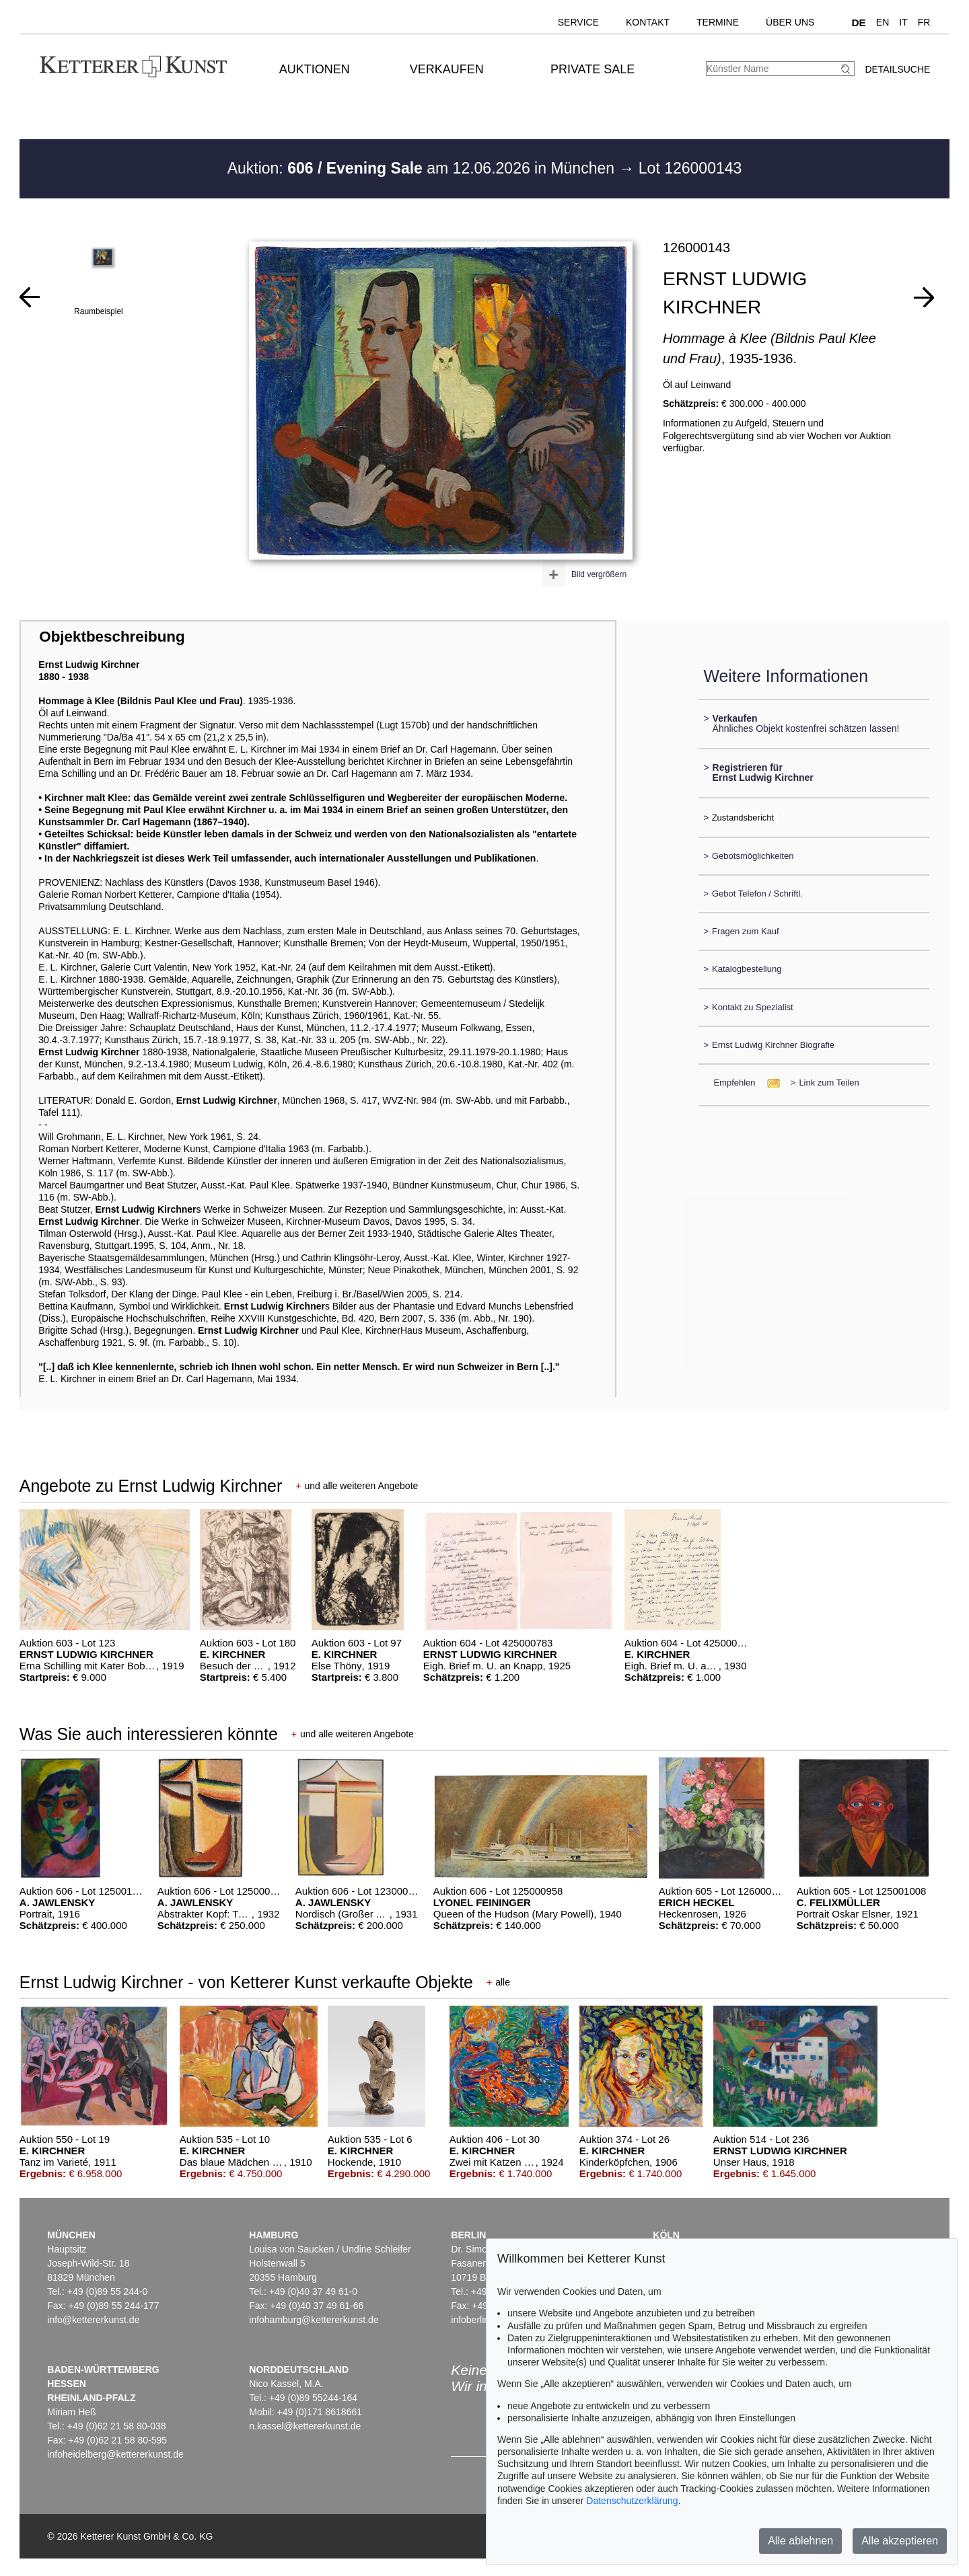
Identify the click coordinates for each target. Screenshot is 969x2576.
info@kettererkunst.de (93, 2319)
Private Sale (592, 69)
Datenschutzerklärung (632, 2500)
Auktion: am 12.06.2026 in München (423, 168)
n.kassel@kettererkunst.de (305, 2426)
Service (578, 22)
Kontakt (648, 22)
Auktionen (314, 69)
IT (903, 22)
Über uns (790, 22)
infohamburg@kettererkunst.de (313, 2319)
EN (882, 22)
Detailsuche (897, 69)
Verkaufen (447, 69)
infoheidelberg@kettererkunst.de (115, 2454)
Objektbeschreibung (111, 636)
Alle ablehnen (800, 2540)
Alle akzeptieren (899, 2540)
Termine (717, 22)
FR (924, 22)
